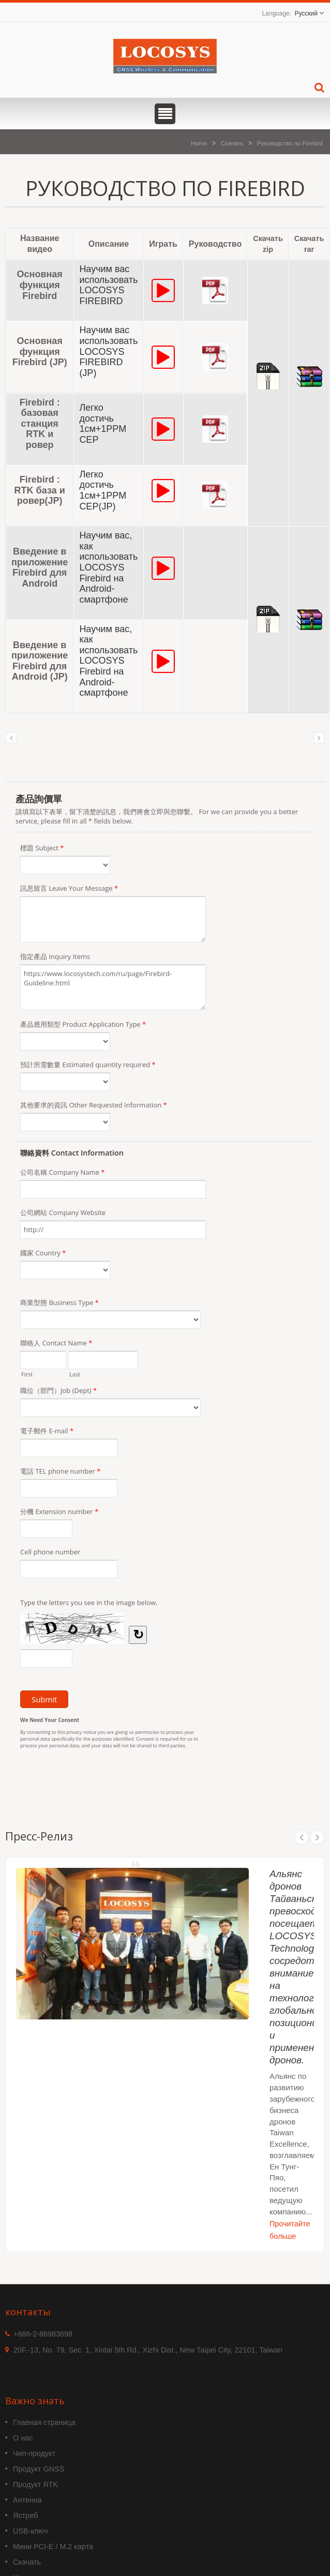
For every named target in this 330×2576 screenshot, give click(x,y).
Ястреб (25, 2515)
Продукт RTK (35, 2484)
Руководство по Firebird (290, 143)
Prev (301, 1837)
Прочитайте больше (289, 2230)
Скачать (232, 143)
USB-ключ (30, 2531)
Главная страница (44, 2422)
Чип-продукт (34, 2453)
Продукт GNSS (38, 2469)
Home (199, 143)
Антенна (27, 2500)
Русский (306, 13)
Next (317, 1837)
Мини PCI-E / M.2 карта (53, 2546)
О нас (23, 2438)
